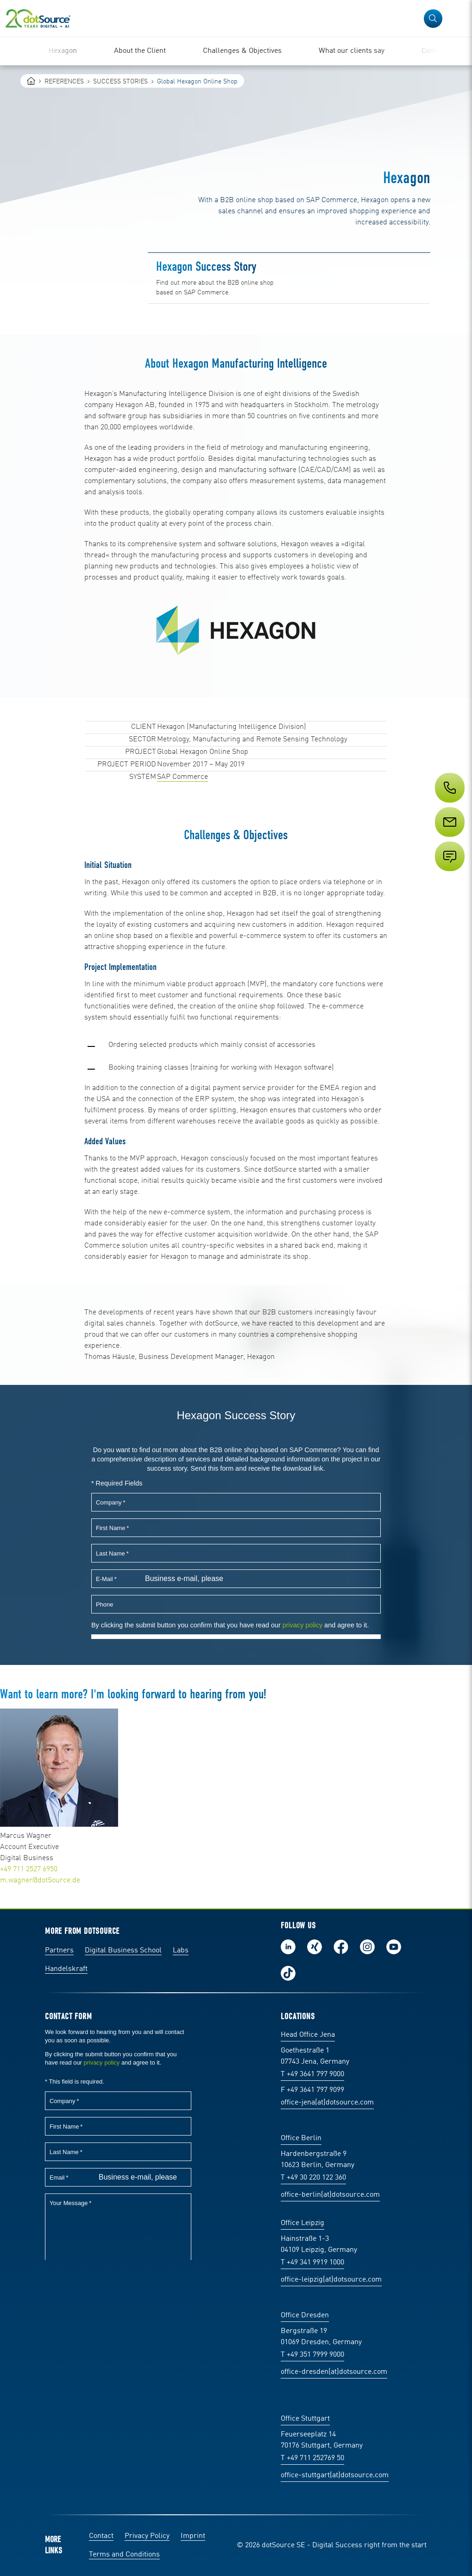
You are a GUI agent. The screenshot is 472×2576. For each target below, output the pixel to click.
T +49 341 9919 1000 (312, 2262)
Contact (101, 2536)
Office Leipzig (302, 2223)
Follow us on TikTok (288, 1973)
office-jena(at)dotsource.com (327, 2102)
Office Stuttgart (305, 2419)
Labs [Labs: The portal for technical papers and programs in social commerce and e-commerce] (181, 1950)
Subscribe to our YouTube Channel (393, 1946)
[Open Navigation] (459, 18)
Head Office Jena (308, 2035)
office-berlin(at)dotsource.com (330, 2195)
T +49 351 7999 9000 (312, 2355)
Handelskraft (66, 1969)
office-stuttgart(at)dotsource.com (335, 2475)
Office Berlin (301, 2138)
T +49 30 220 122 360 (313, 2177)
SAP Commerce (182, 777)
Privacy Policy (147, 2536)
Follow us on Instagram (367, 1946)
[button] (433, 18)
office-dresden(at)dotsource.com (334, 2372)
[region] (236, 51)
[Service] (449, 839)
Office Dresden (305, 2315)
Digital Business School (123, 1950)
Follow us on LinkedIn (288, 1946)
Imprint (193, 2536)
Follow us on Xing (314, 1946)
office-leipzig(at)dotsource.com (331, 2279)
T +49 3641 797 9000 (312, 2074)
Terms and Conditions (124, 2554)
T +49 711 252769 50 (312, 2458)
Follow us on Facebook (341, 1946)
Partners (59, 1950)
